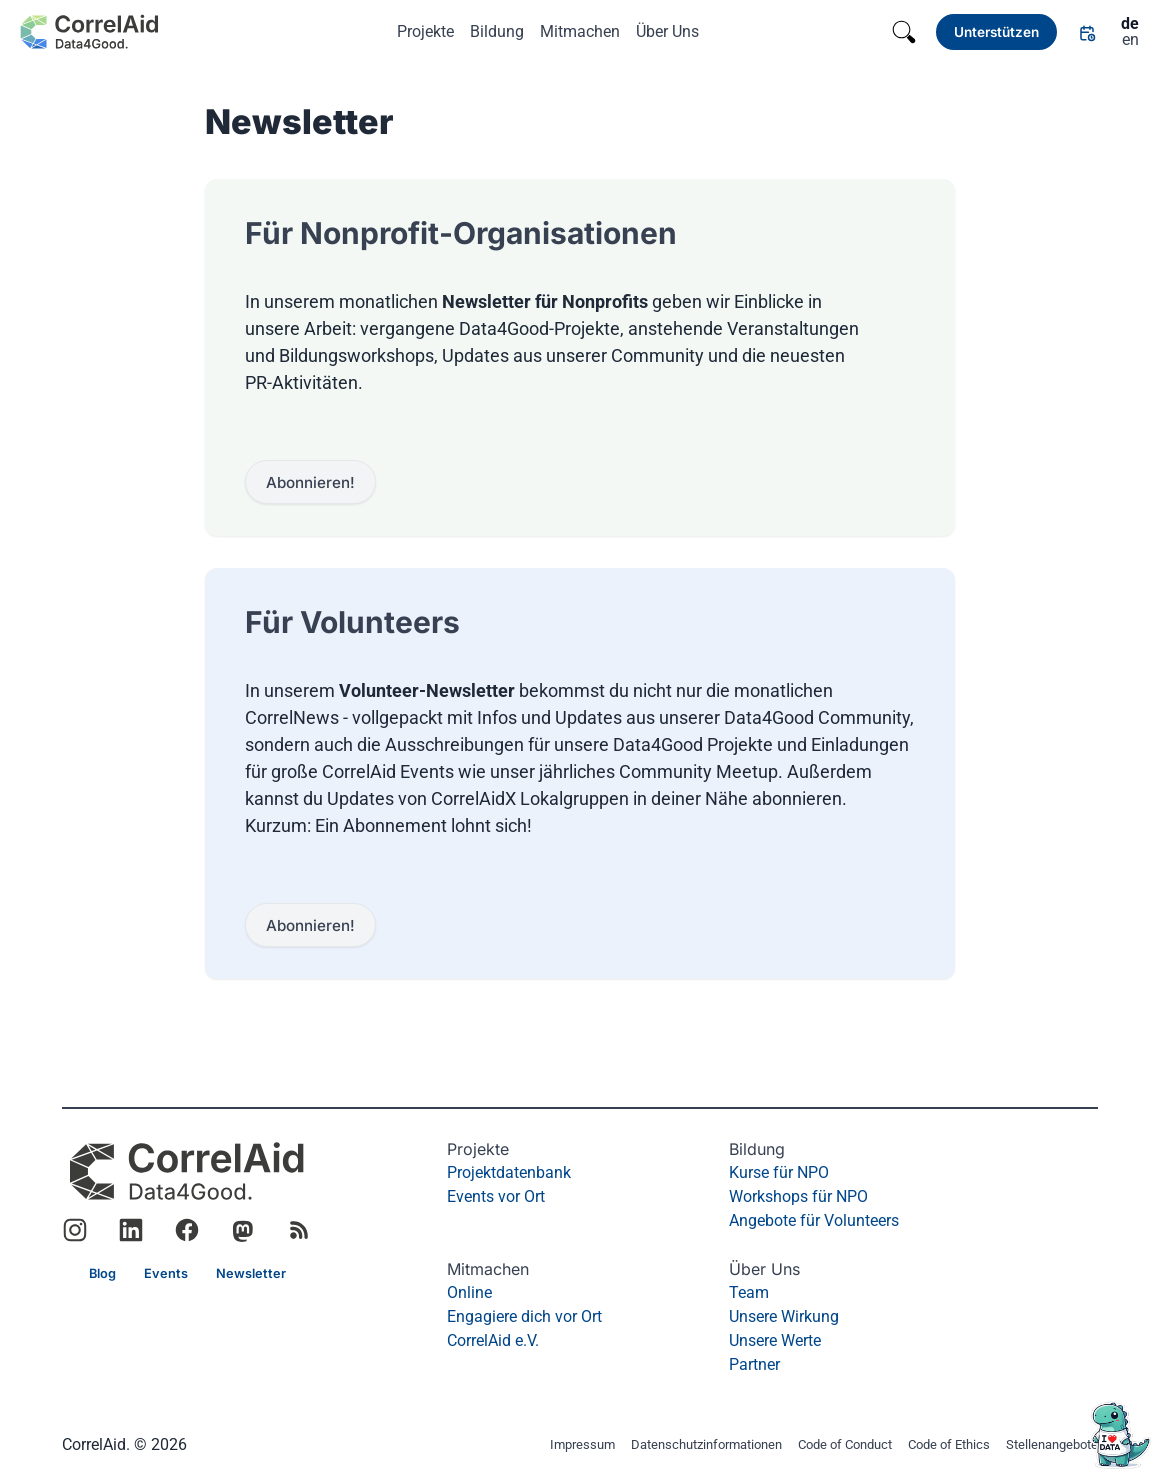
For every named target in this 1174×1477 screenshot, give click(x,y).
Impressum (582, 1445)
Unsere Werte (775, 1340)
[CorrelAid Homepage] (187, 1171)
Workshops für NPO (798, 1196)
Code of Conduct (845, 1445)
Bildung (497, 31)
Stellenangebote (1052, 1445)
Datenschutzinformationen (706, 1445)
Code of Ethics (949, 1445)
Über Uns (667, 31)
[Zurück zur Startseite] (89, 32)
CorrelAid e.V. (493, 1340)
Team (749, 1292)
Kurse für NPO (779, 1172)
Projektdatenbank (509, 1172)
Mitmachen (580, 31)
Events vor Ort (496, 1196)
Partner (754, 1364)
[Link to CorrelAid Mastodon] (243, 1230)
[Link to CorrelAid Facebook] (187, 1230)
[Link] (996, 32)
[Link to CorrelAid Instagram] (75, 1230)
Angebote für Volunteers (814, 1220)
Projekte (425, 31)
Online (469, 1292)
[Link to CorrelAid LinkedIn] (131, 1230)
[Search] (904, 32)
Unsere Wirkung (784, 1316)
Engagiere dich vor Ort (524, 1316)
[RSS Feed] (299, 1230)
